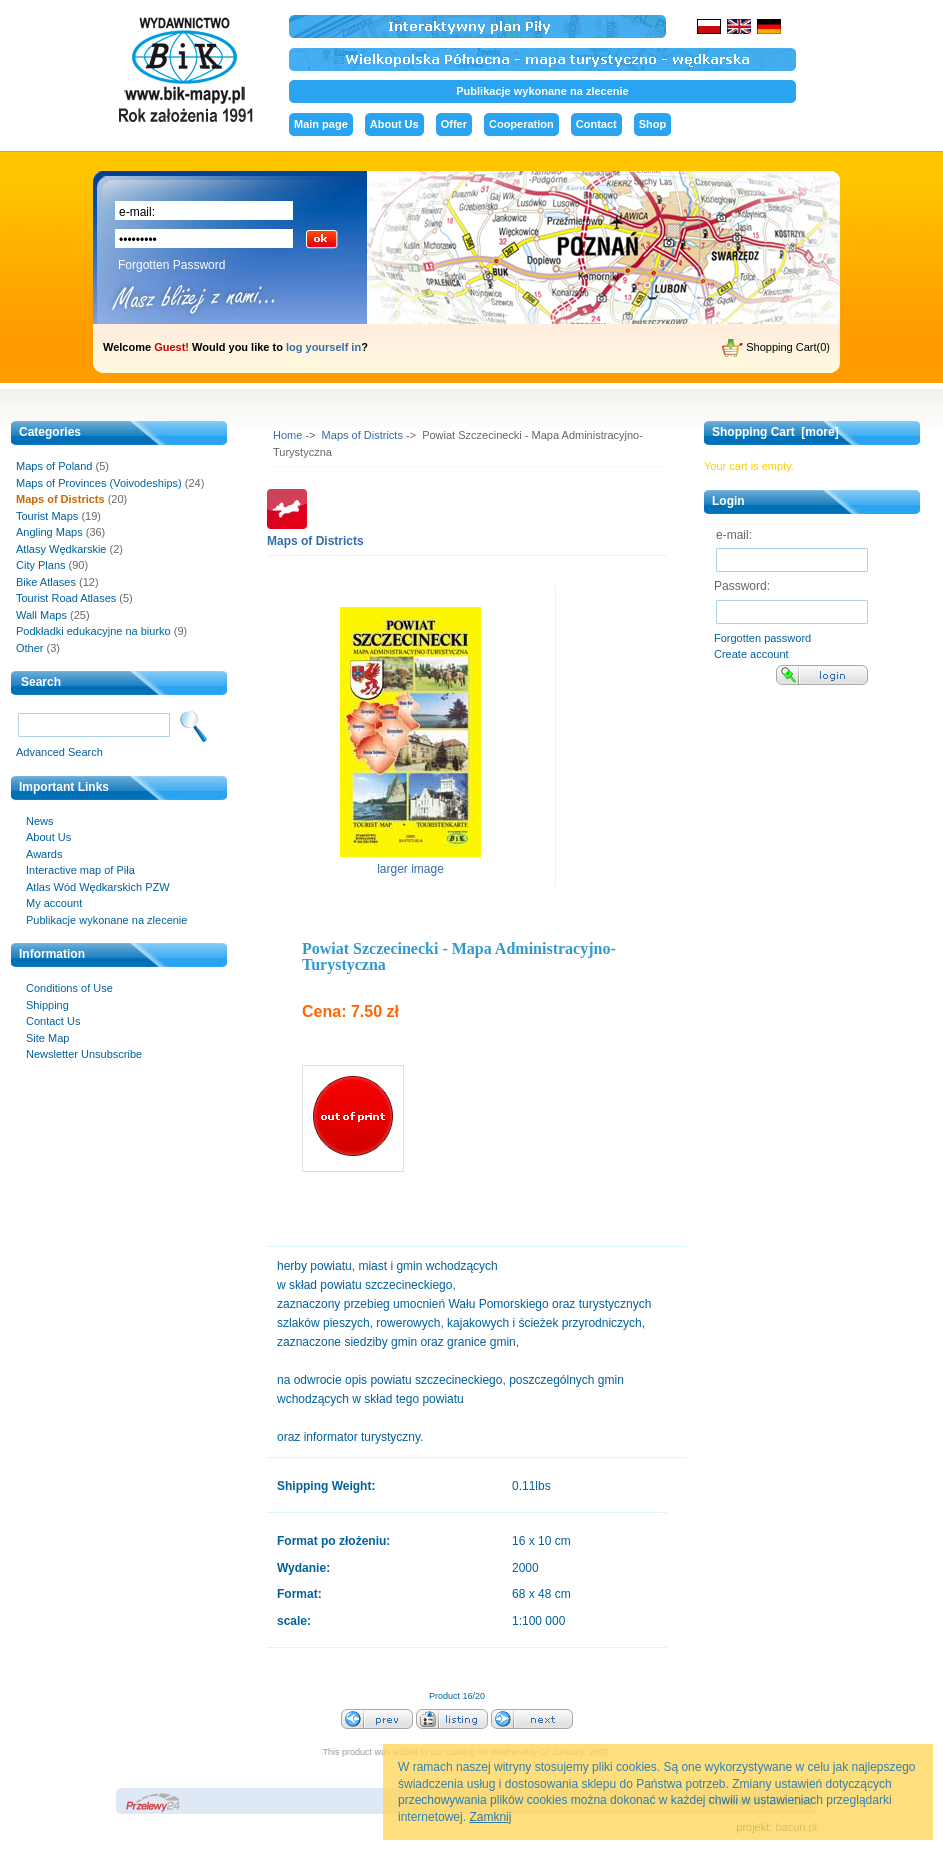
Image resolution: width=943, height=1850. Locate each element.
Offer (454, 124)
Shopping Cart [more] (775, 432)
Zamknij (490, 1817)
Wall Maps (41, 615)
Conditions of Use (69, 988)
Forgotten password (762, 638)
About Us (394, 124)
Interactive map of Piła (80, 870)
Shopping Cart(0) (776, 348)
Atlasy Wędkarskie (61, 549)
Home (287, 435)
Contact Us (53, 1021)
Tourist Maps (47, 516)
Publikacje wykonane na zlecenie (542, 91)
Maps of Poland (54, 466)
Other (30, 648)
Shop (653, 124)
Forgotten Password (171, 265)
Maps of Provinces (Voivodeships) (99, 483)
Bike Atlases (46, 582)
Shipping (47, 1005)
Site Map (47, 1038)
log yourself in (323, 347)
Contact (596, 124)
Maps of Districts (362, 435)
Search (41, 682)
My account (54, 903)
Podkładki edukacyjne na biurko (93, 631)
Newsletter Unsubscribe (84, 1054)
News (40, 821)
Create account (751, 654)
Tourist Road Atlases (66, 598)
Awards (44, 854)
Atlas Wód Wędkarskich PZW (98, 887)
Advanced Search (59, 752)
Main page (321, 124)
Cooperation (521, 124)
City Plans (41, 565)
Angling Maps (49, 532)
